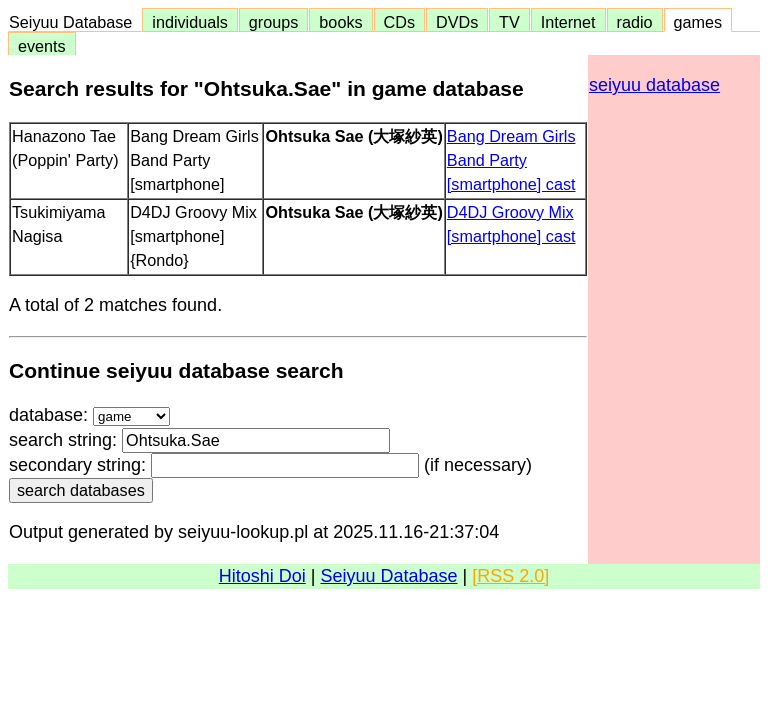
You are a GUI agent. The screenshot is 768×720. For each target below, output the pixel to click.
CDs (399, 22)
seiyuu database (654, 85)
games (698, 22)
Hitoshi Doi (262, 576)
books (340, 22)
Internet (568, 22)
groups (274, 22)
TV (509, 22)
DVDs (457, 22)
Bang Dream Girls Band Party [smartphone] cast (511, 160)
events (42, 46)
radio (635, 22)
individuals (190, 22)
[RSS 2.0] (510, 576)
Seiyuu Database (75, 22)
